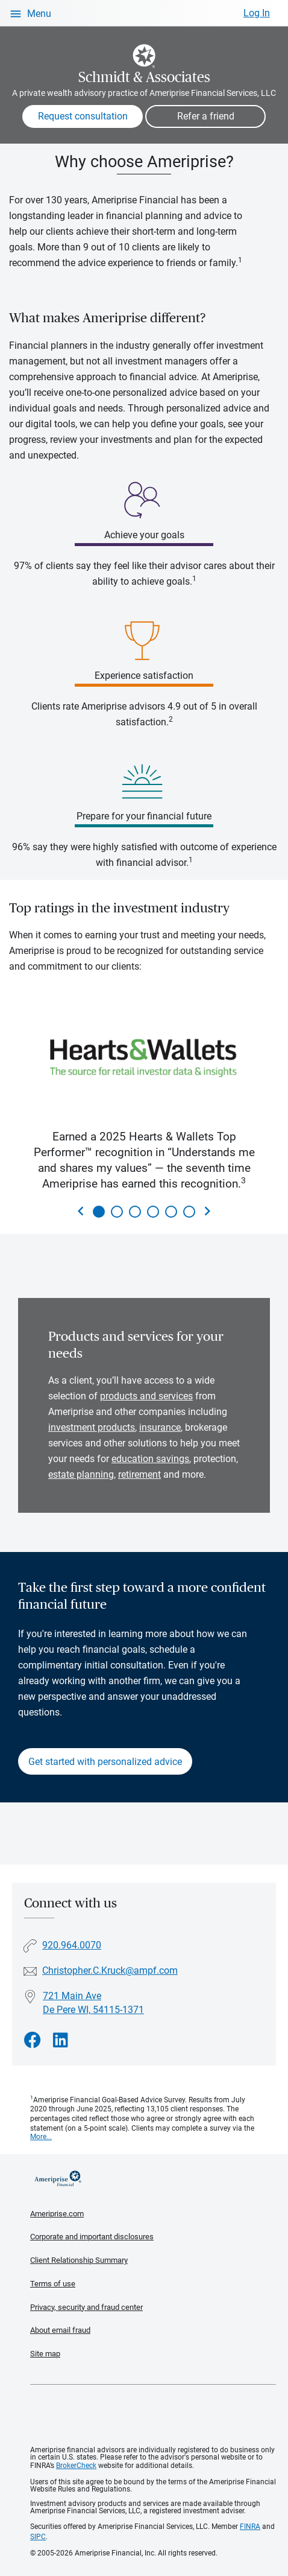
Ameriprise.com (57, 2213)
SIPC (38, 2537)
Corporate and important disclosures (92, 2236)
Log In (256, 13)
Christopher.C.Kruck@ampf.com (110, 1970)
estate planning (81, 1474)
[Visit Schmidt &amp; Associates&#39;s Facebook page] (32, 2040)
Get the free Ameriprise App (153, 2415)
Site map (45, 2353)
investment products (91, 1427)
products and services (146, 1396)
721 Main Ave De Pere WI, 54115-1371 (93, 2002)
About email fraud (60, 2330)
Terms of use (52, 2283)
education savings (150, 1459)
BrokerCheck (76, 2465)
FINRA (250, 2526)
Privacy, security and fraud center (86, 2307)
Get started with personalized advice (105, 1761)
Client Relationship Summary (79, 2260)
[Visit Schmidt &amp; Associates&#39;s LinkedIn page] (60, 2040)
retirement (139, 1474)
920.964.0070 (71, 1945)
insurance (160, 1427)
